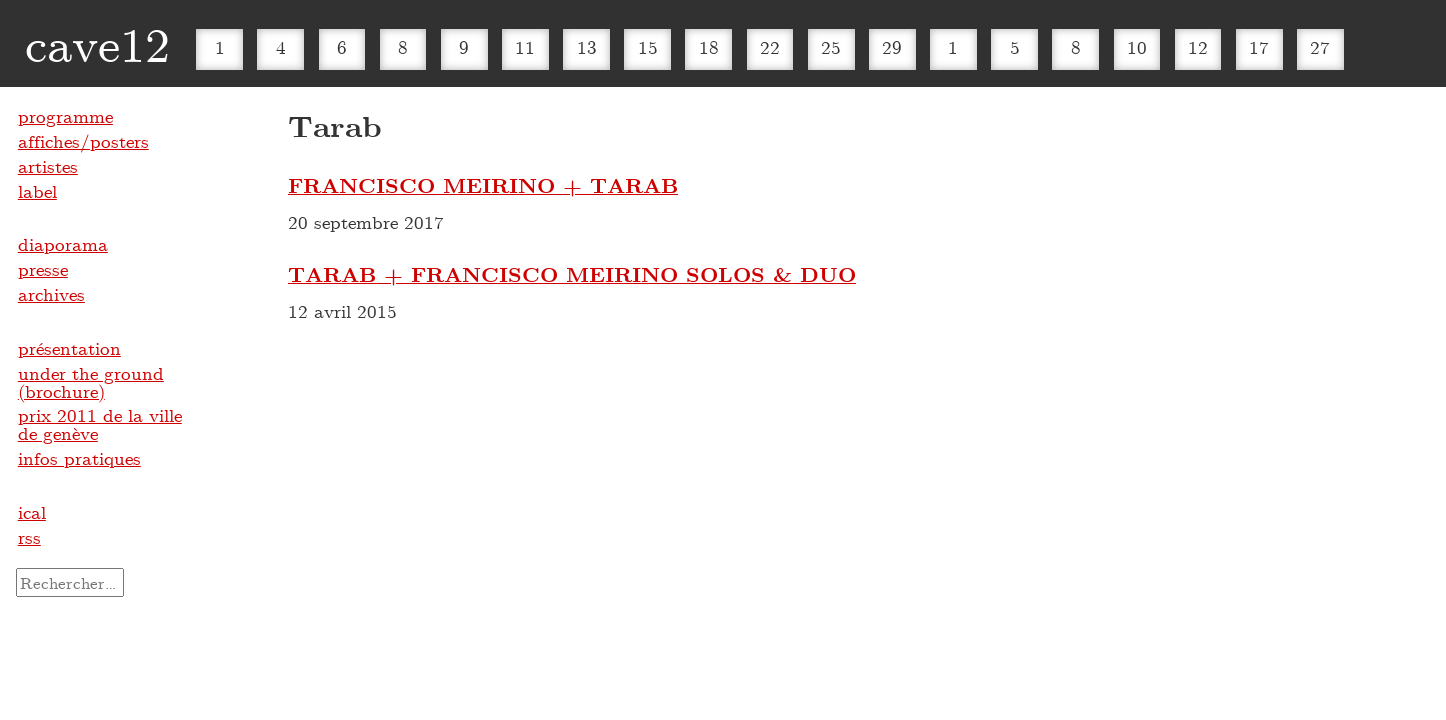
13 (587, 47)
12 (1198, 47)
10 (1137, 47)
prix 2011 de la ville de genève (100, 424)
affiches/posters (83, 141)
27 (1320, 47)
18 (709, 47)
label (37, 191)
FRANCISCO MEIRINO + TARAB (483, 185)
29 (892, 47)
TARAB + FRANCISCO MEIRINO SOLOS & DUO (572, 274)
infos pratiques (79, 458)
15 (648, 47)
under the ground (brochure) (91, 382)
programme (65, 116)
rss (29, 537)
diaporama (63, 244)
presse (43, 269)
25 (831, 47)
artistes (48, 166)
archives (51, 294)
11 (525, 47)
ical (32, 512)
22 (770, 47)
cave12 (97, 43)
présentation (69, 348)
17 (1259, 47)
